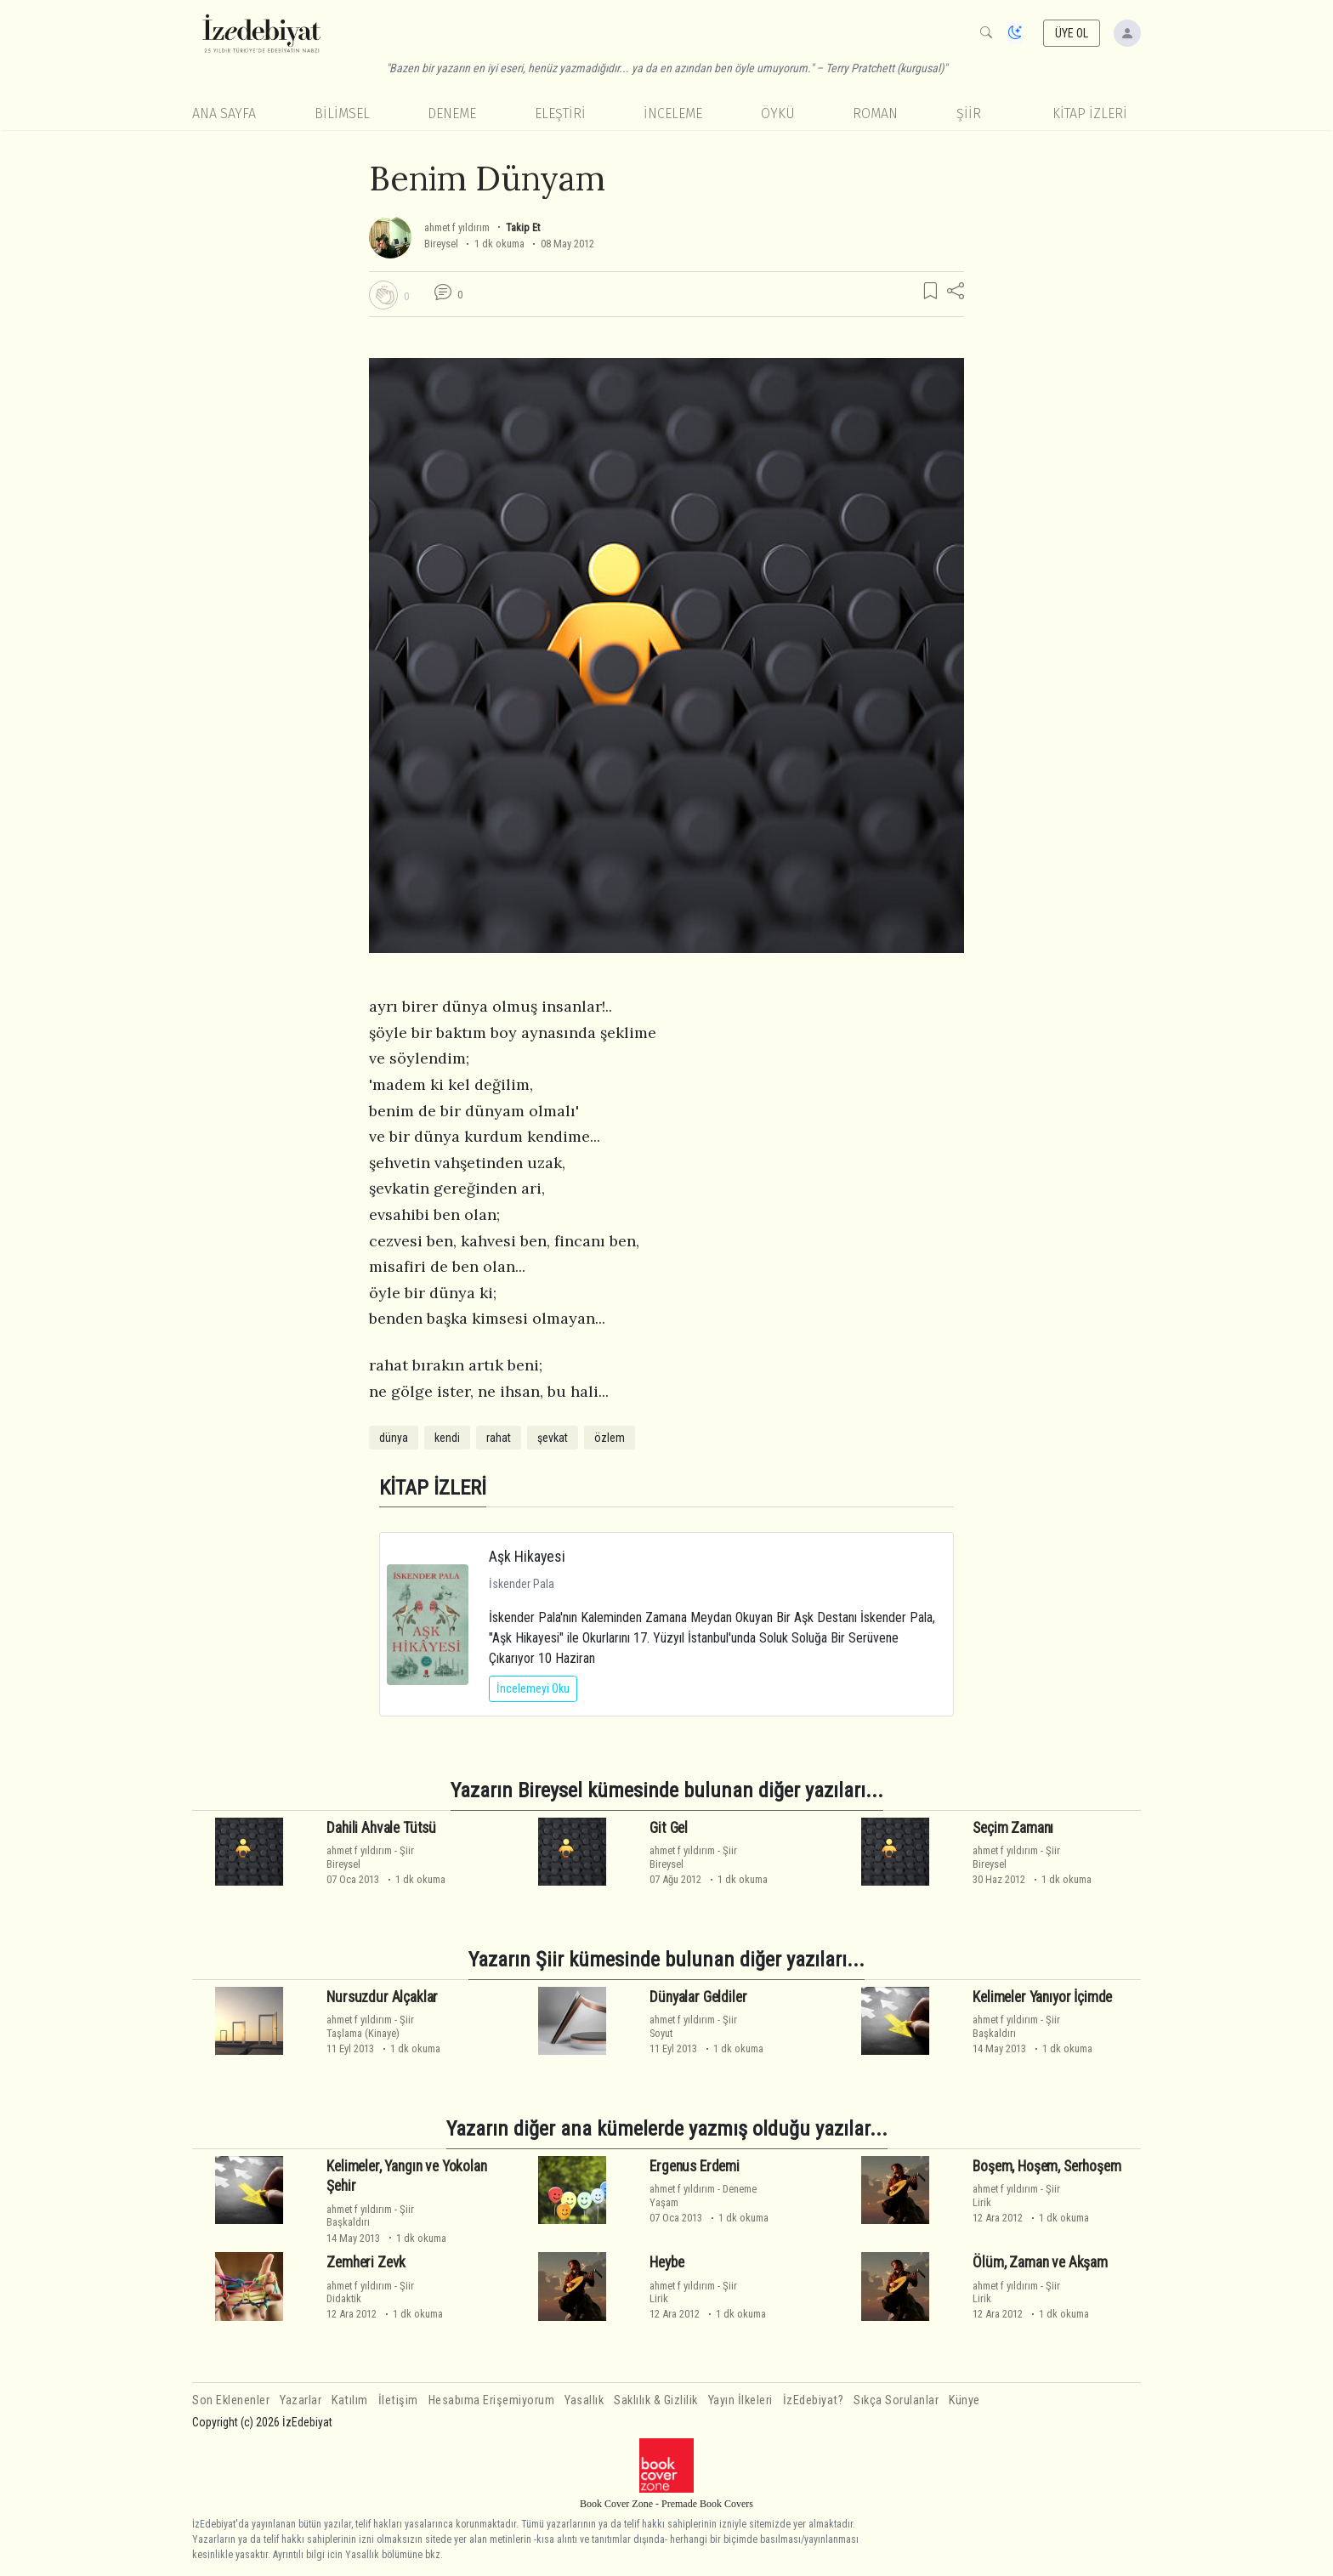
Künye (964, 2400)
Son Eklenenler (230, 2400)
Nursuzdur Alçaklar (382, 1997)
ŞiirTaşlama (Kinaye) (370, 2026)
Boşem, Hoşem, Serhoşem (1046, 2166)
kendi (447, 1437)
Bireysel (441, 243)
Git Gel (668, 1827)
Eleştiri (560, 113)
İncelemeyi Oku (533, 1688)
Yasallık (584, 2400)
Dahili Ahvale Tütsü (381, 1827)
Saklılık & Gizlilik (656, 2400)
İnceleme (673, 113)
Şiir (968, 113)
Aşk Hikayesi (527, 1556)
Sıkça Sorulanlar (896, 2400)
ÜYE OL (1072, 33)
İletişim (398, 2400)
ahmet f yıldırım (457, 227)
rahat (498, 1437)
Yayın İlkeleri (740, 2400)
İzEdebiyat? (813, 2400)
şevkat (552, 1437)
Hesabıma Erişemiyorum (491, 2400)
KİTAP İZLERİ (1089, 113)
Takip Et (523, 227)
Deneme (452, 113)
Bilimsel (342, 113)
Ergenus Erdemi (694, 2166)
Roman (875, 113)
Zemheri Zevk (366, 2262)
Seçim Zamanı (1013, 1827)
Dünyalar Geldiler (697, 1997)
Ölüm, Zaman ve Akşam (1040, 2262)
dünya (393, 1437)
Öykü (778, 113)
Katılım (350, 2400)
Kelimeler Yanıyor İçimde (1042, 1997)
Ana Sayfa (224, 113)
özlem (609, 1437)
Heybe (666, 2262)
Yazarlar (300, 2400)
